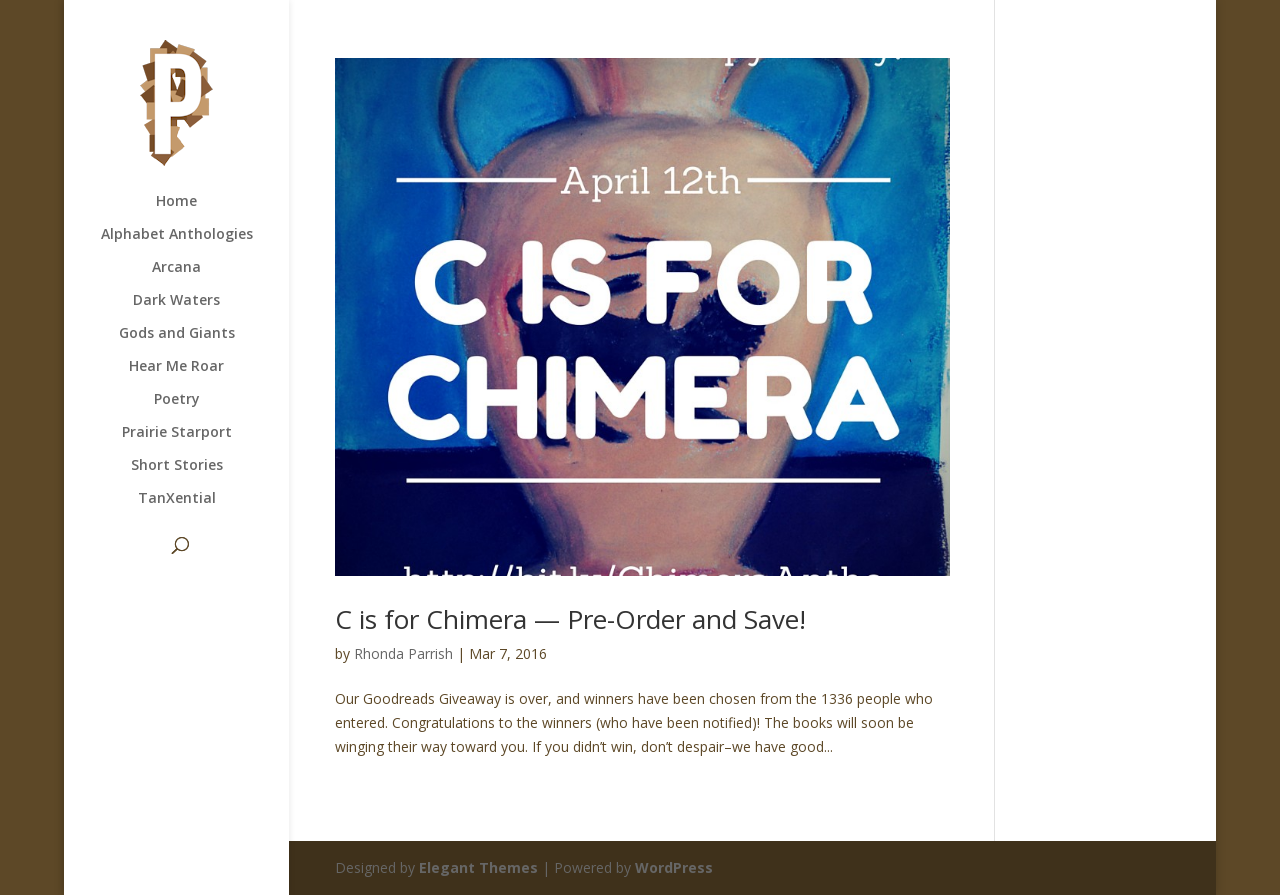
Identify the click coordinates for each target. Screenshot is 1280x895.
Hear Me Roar (176, 367)
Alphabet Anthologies (177, 235)
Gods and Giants (177, 334)
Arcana (176, 268)
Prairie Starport (177, 433)
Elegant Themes (478, 867)
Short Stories (177, 466)
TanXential (177, 499)
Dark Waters (176, 301)
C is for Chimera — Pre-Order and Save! (570, 619)
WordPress (674, 867)
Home (176, 202)
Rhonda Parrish (403, 653)
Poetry (177, 400)
